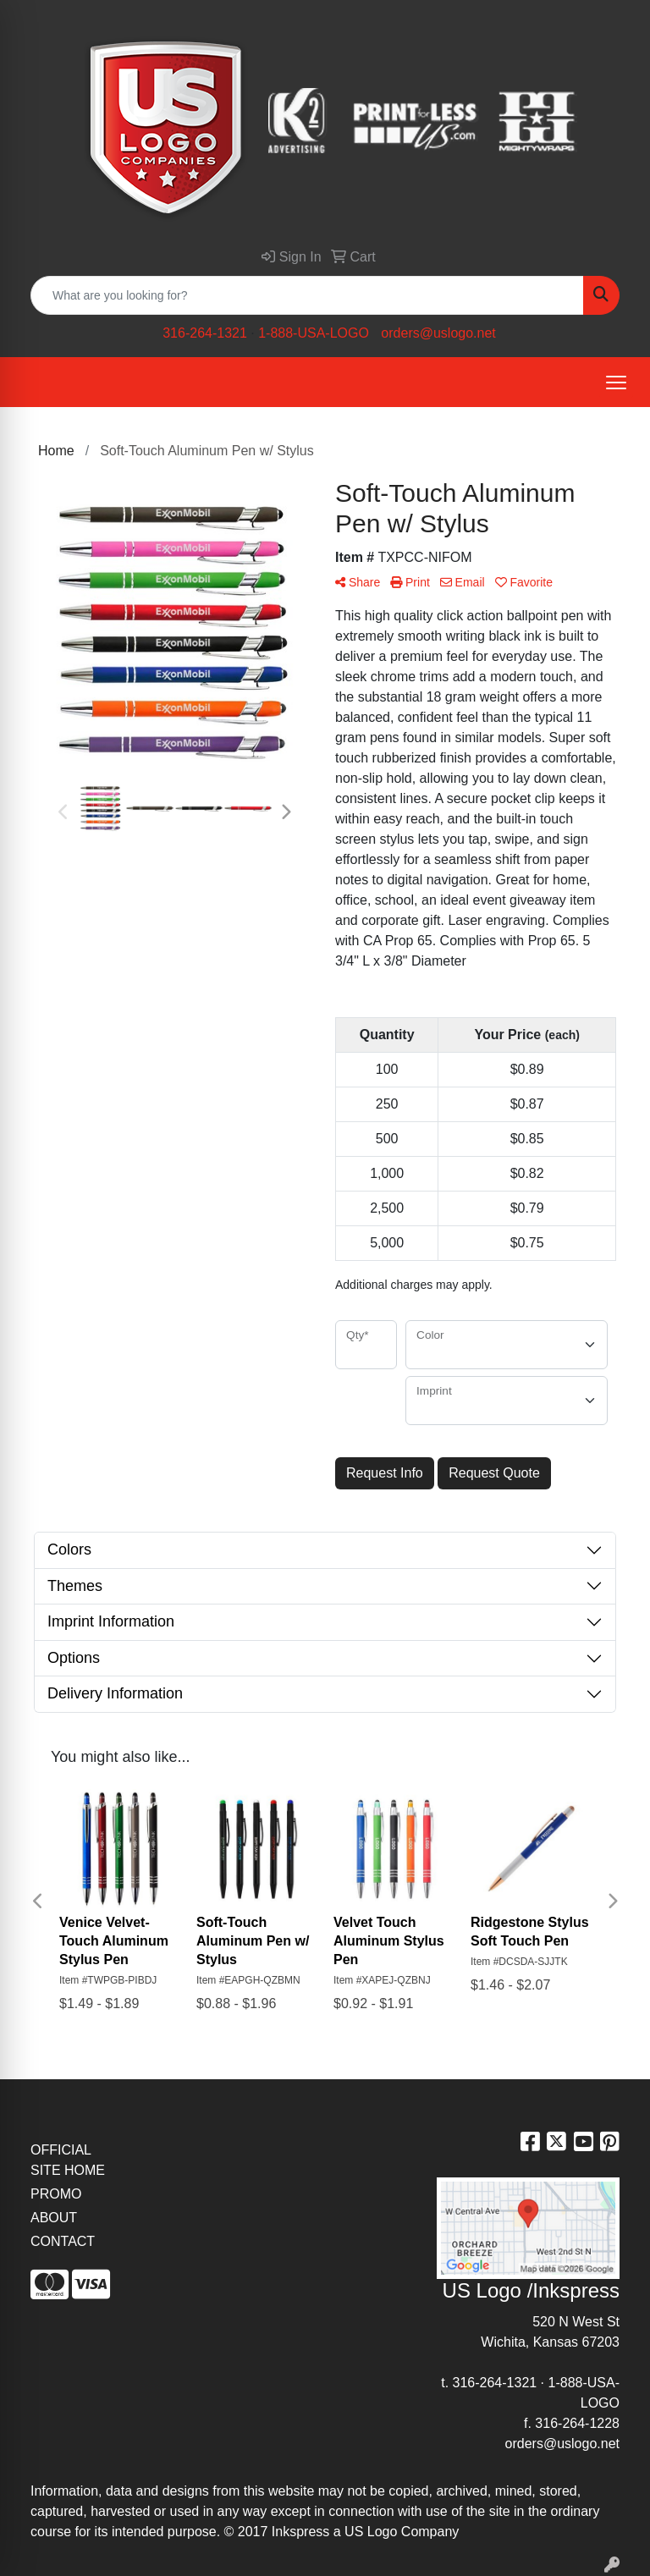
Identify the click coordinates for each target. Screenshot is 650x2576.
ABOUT (53, 2217)
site (499, 2511)
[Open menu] (616, 382)
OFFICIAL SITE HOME (67, 2160)
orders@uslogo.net (438, 333)
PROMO (55, 2194)
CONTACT (62, 2241)
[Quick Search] (307, 295)
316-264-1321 (204, 333)
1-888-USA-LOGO (313, 333)
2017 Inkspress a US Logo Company (348, 2531)
